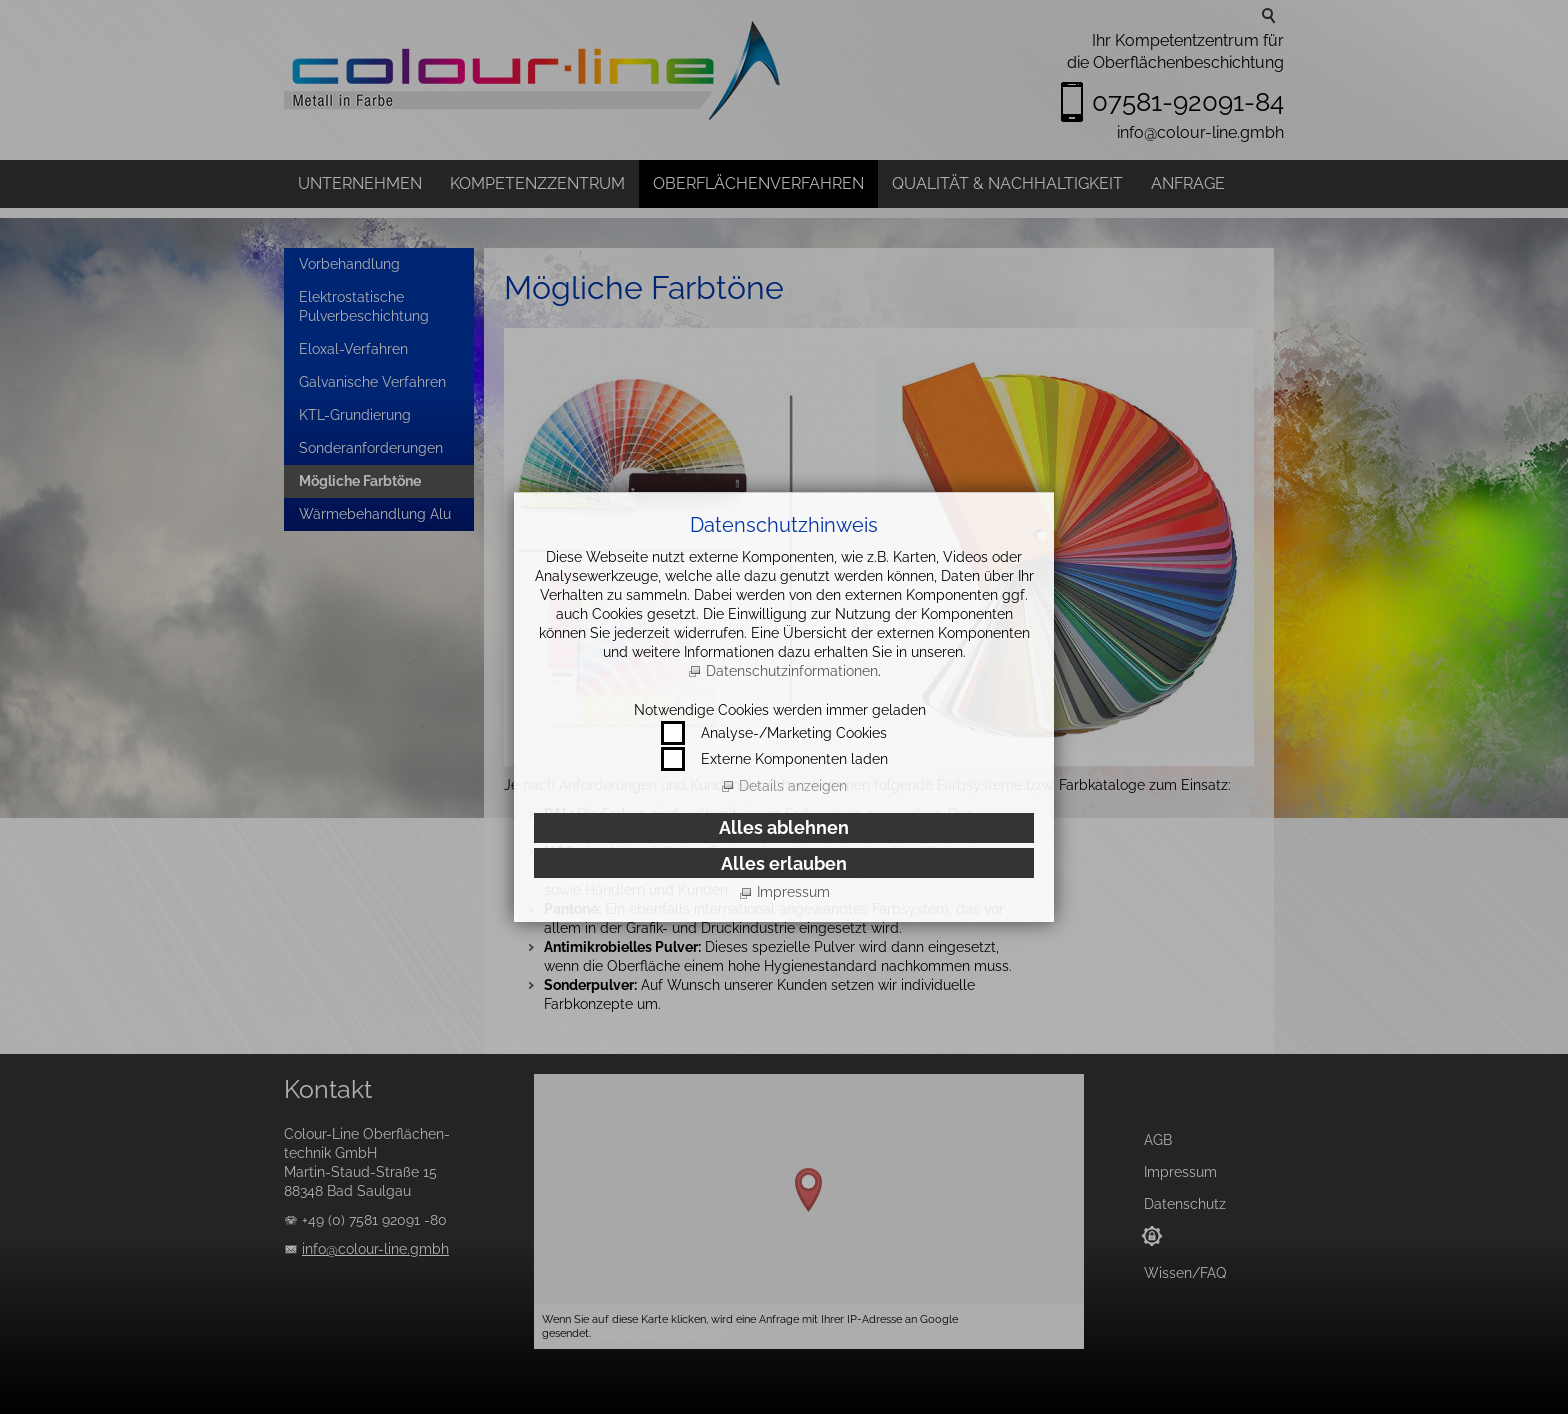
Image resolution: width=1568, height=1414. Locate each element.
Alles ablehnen (784, 827)
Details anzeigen (793, 786)
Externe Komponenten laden (794, 759)
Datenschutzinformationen (792, 671)
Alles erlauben (784, 863)
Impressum (793, 892)
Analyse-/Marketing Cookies (794, 733)
